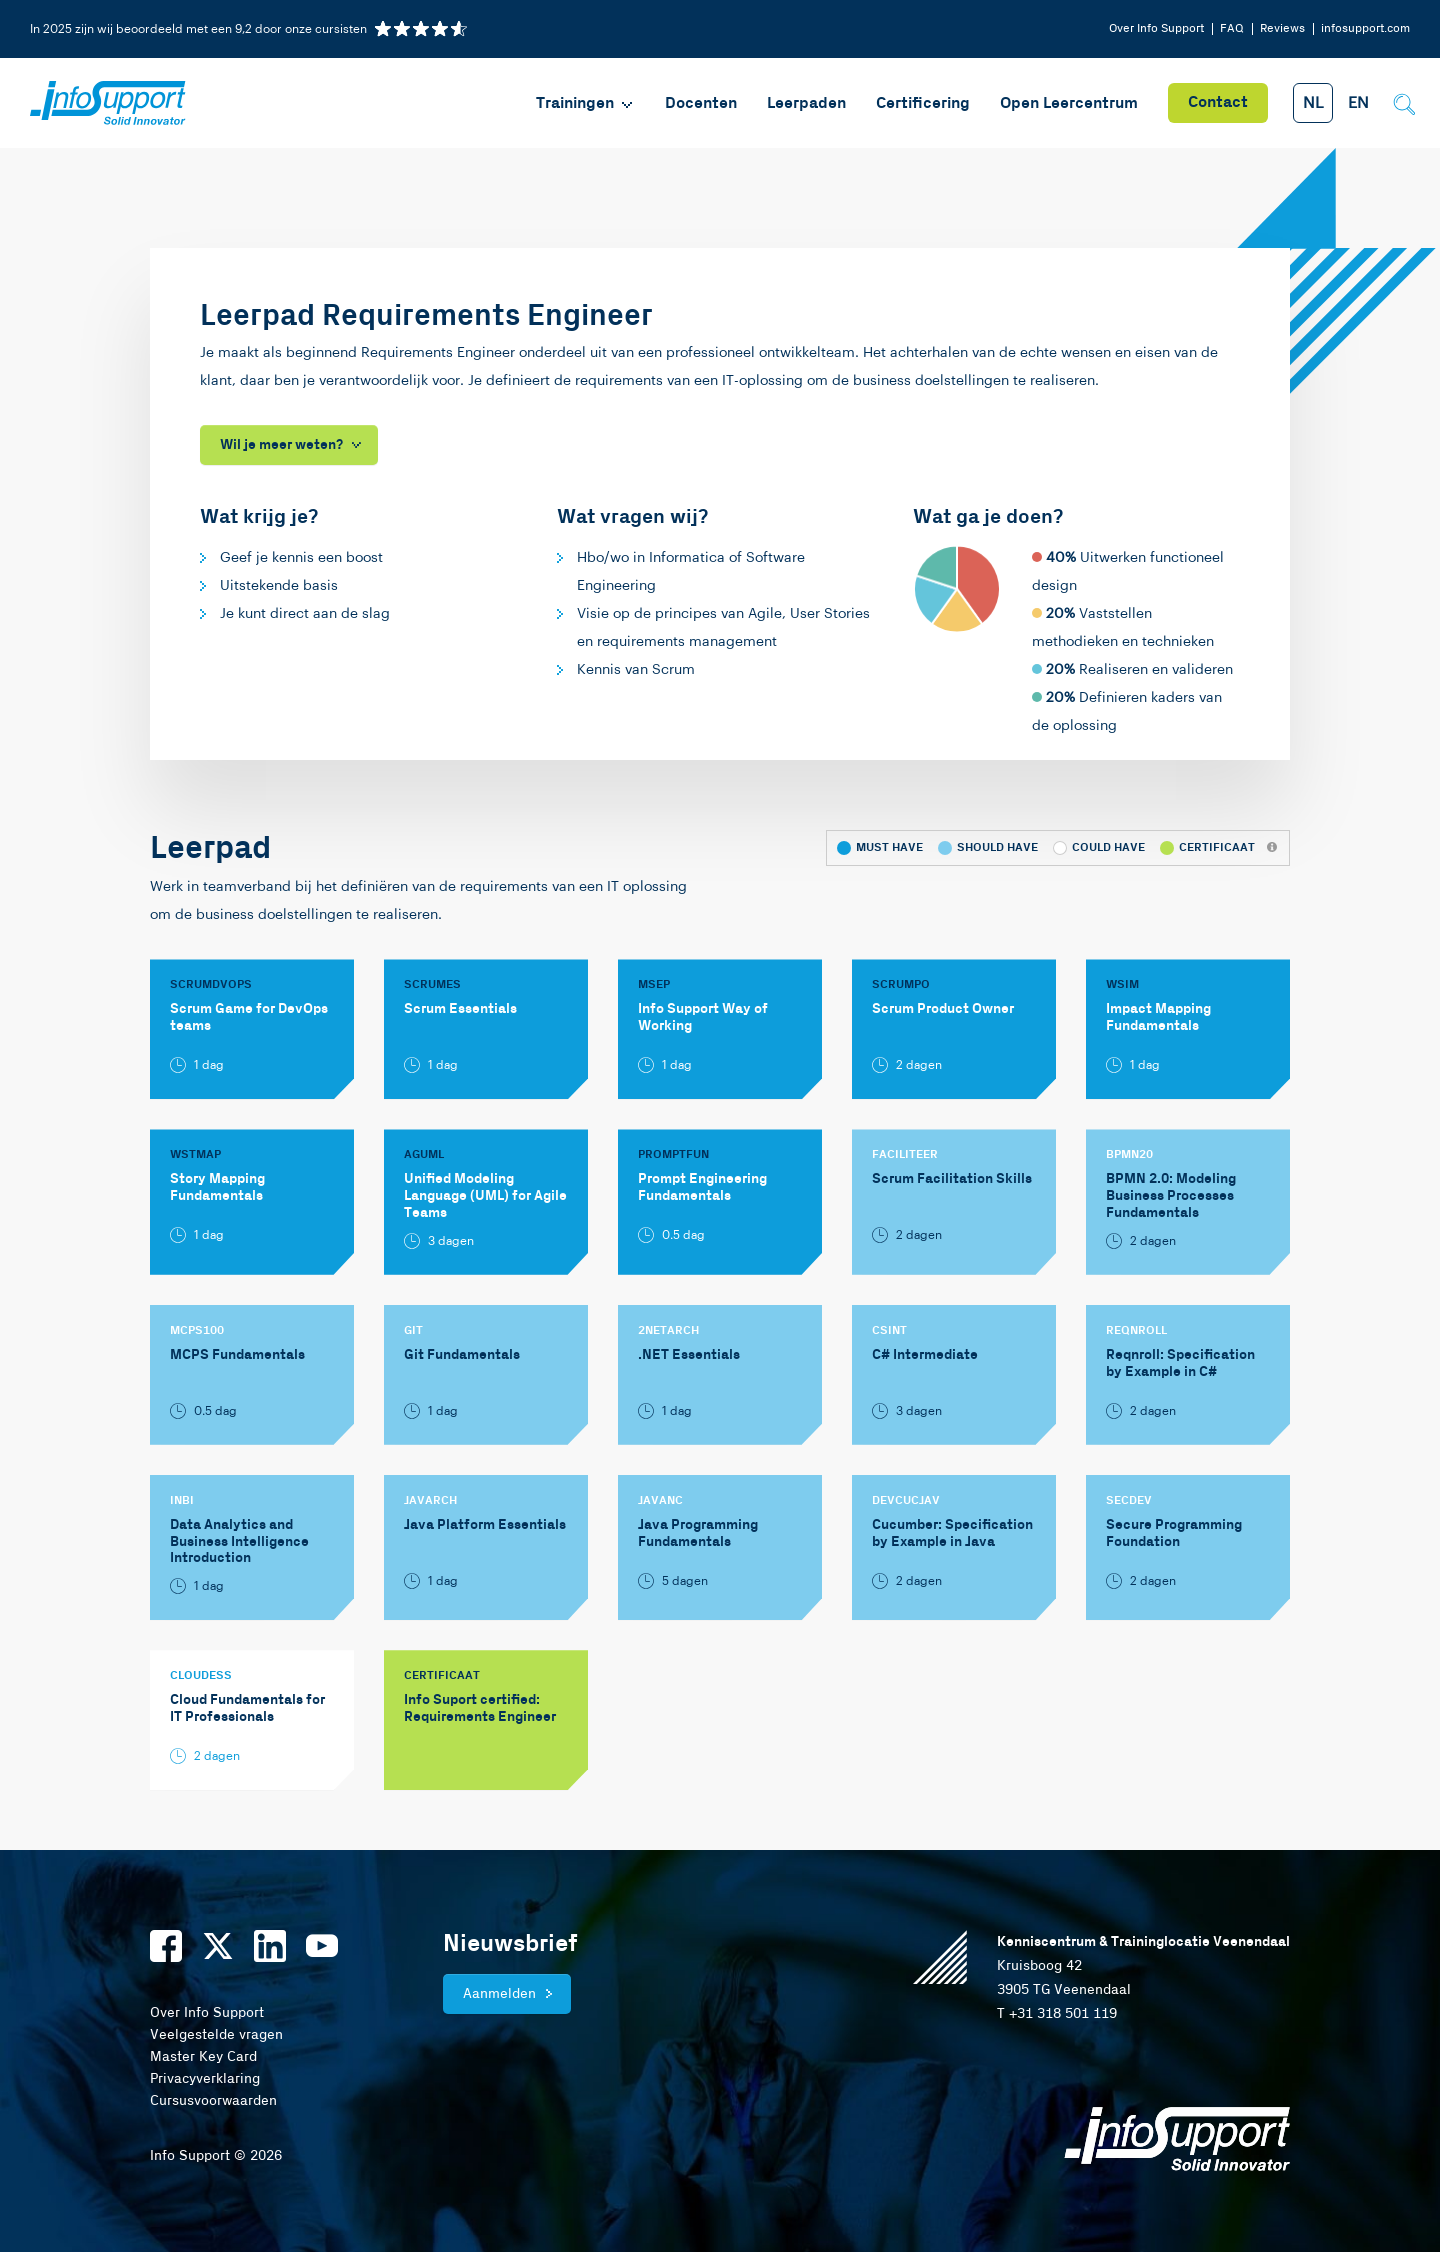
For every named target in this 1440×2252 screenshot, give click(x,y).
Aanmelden (499, 1994)
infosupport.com (1365, 28)
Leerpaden (806, 103)
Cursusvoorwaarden (213, 2101)
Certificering (923, 103)
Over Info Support (1156, 28)
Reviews (1282, 28)
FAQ (1232, 28)
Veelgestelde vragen (216, 2035)
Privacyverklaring (205, 2079)
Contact (1218, 102)
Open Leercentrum (1069, 103)
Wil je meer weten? (281, 444)
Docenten (701, 103)
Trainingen (585, 103)
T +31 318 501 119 (1057, 2014)
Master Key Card (203, 2057)
